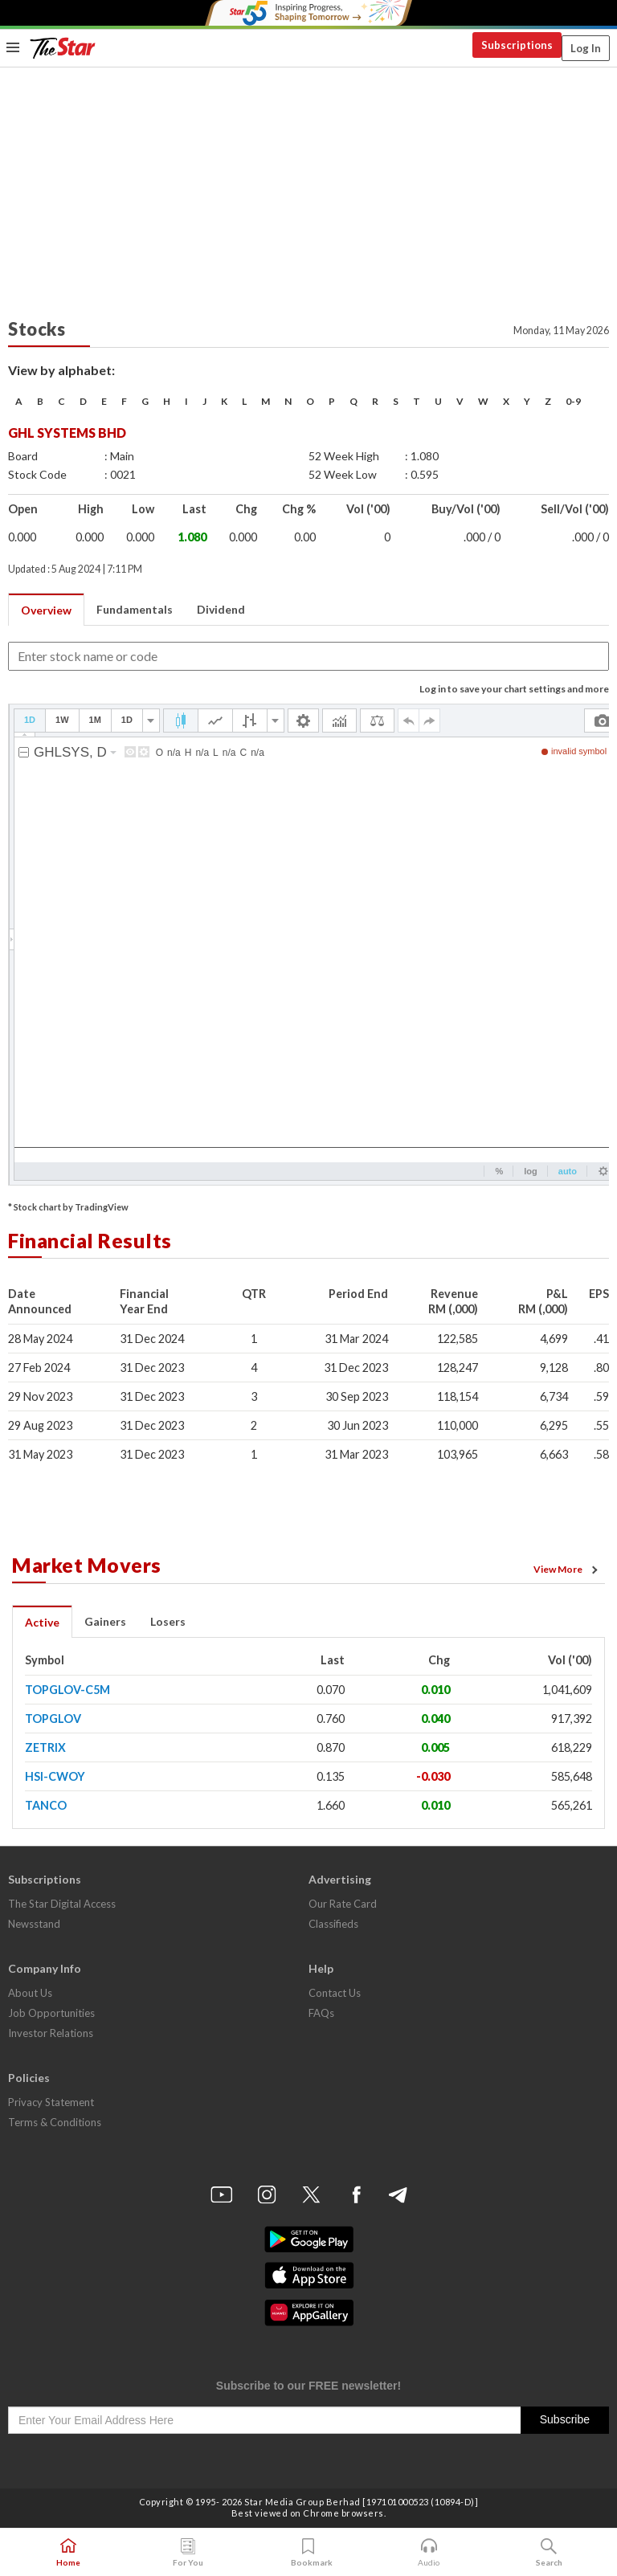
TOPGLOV (53, 1718)
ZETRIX (45, 1747)
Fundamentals (134, 609)
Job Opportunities (51, 2013)
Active (42, 1622)
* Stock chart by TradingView (68, 1207)
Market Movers (86, 1565)
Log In (585, 48)
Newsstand (34, 1923)
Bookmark (309, 2552)
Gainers (105, 1621)
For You (188, 2552)
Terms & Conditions (54, 2122)
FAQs (321, 2013)
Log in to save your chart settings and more (514, 689)
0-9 (573, 401)
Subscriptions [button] (517, 45)
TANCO (46, 1805)
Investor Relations (50, 2033)
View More (568, 1569)
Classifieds (333, 1923)
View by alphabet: (61, 370)
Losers (168, 1621)
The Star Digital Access (62, 1903)
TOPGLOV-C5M (67, 1689)
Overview (46, 610)
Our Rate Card (342, 1903)
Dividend (221, 609)
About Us (30, 1992)
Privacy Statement (51, 2102)
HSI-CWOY (55, 1776)
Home (68, 2552)
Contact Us (334, 1992)
